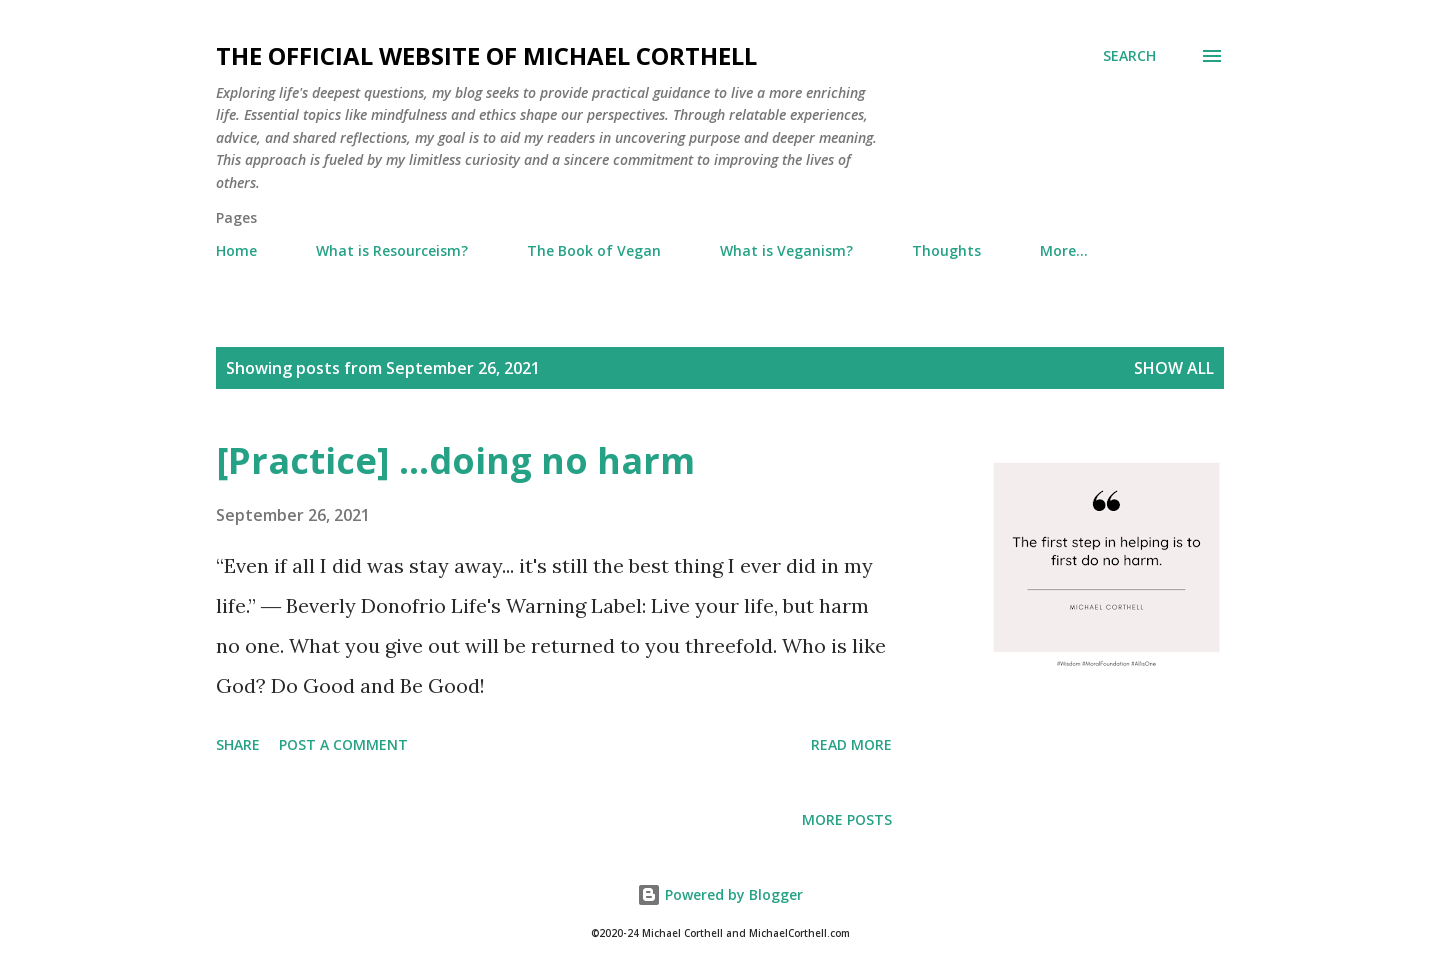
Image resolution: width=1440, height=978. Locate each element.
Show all (1174, 368)
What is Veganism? (786, 250)
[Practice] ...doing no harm (455, 460)
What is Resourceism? (392, 250)
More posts (847, 819)
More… (1064, 250)
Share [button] (238, 744)
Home (236, 250)
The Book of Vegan (594, 250)
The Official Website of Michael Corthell (486, 55)
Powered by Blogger (720, 894)
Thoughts (946, 250)
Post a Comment (343, 744)
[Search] (1129, 56)
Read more (851, 744)
